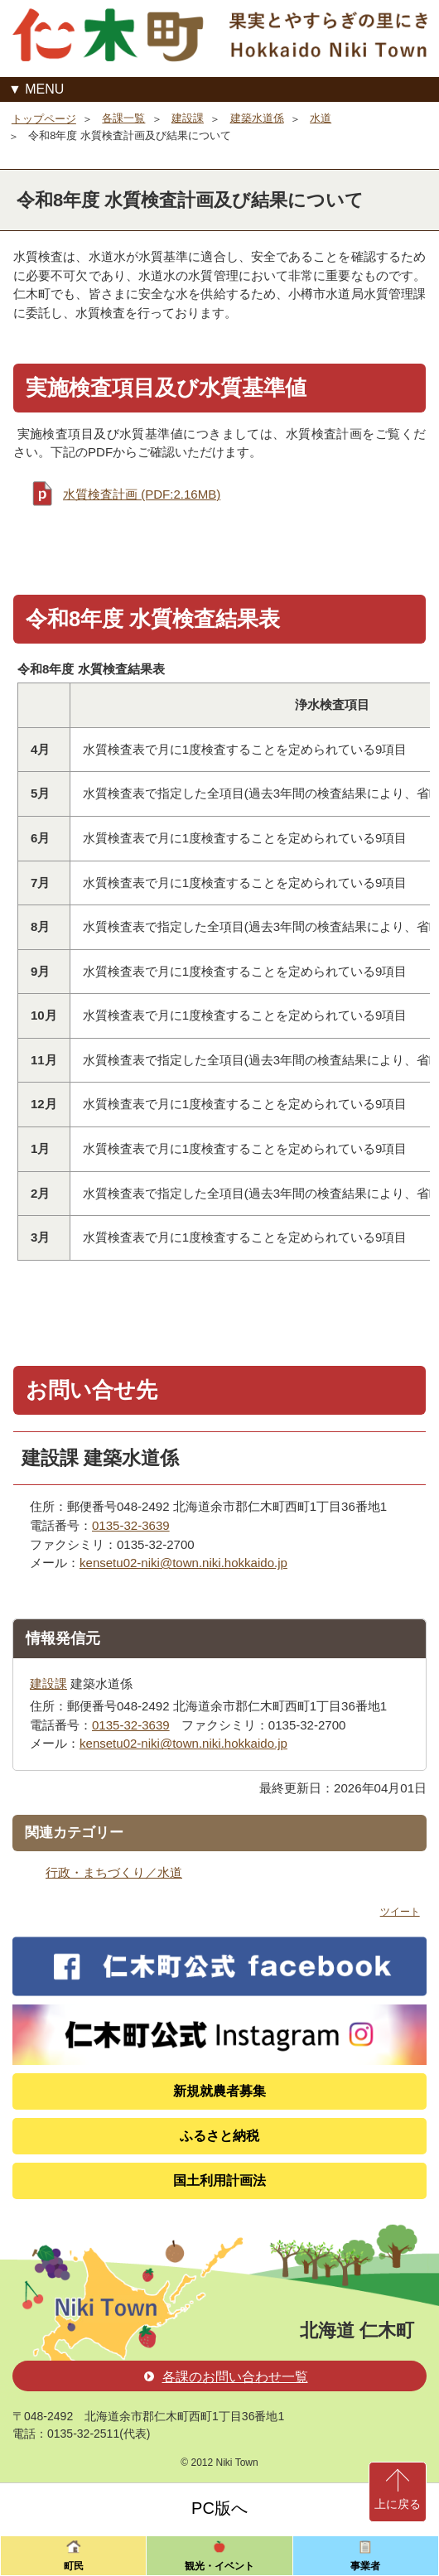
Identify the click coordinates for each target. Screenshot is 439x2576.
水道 (320, 118)
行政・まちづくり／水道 (114, 1872)
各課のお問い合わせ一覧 (226, 2377)
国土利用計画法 (219, 2180)
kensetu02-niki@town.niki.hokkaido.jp (183, 1563)
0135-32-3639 (131, 1525)
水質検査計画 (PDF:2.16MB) (141, 494)
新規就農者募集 (219, 2091)
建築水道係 (257, 118)
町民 (74, 2566)
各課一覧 (123, 118)
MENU (44, 89)
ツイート (400, 1912)
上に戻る (397, 2504)
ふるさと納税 (219, 2136)
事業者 (365, 2566)
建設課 (187, 118)
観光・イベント (219, 2566)
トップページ (44, 119)
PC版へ (219, 2508)
